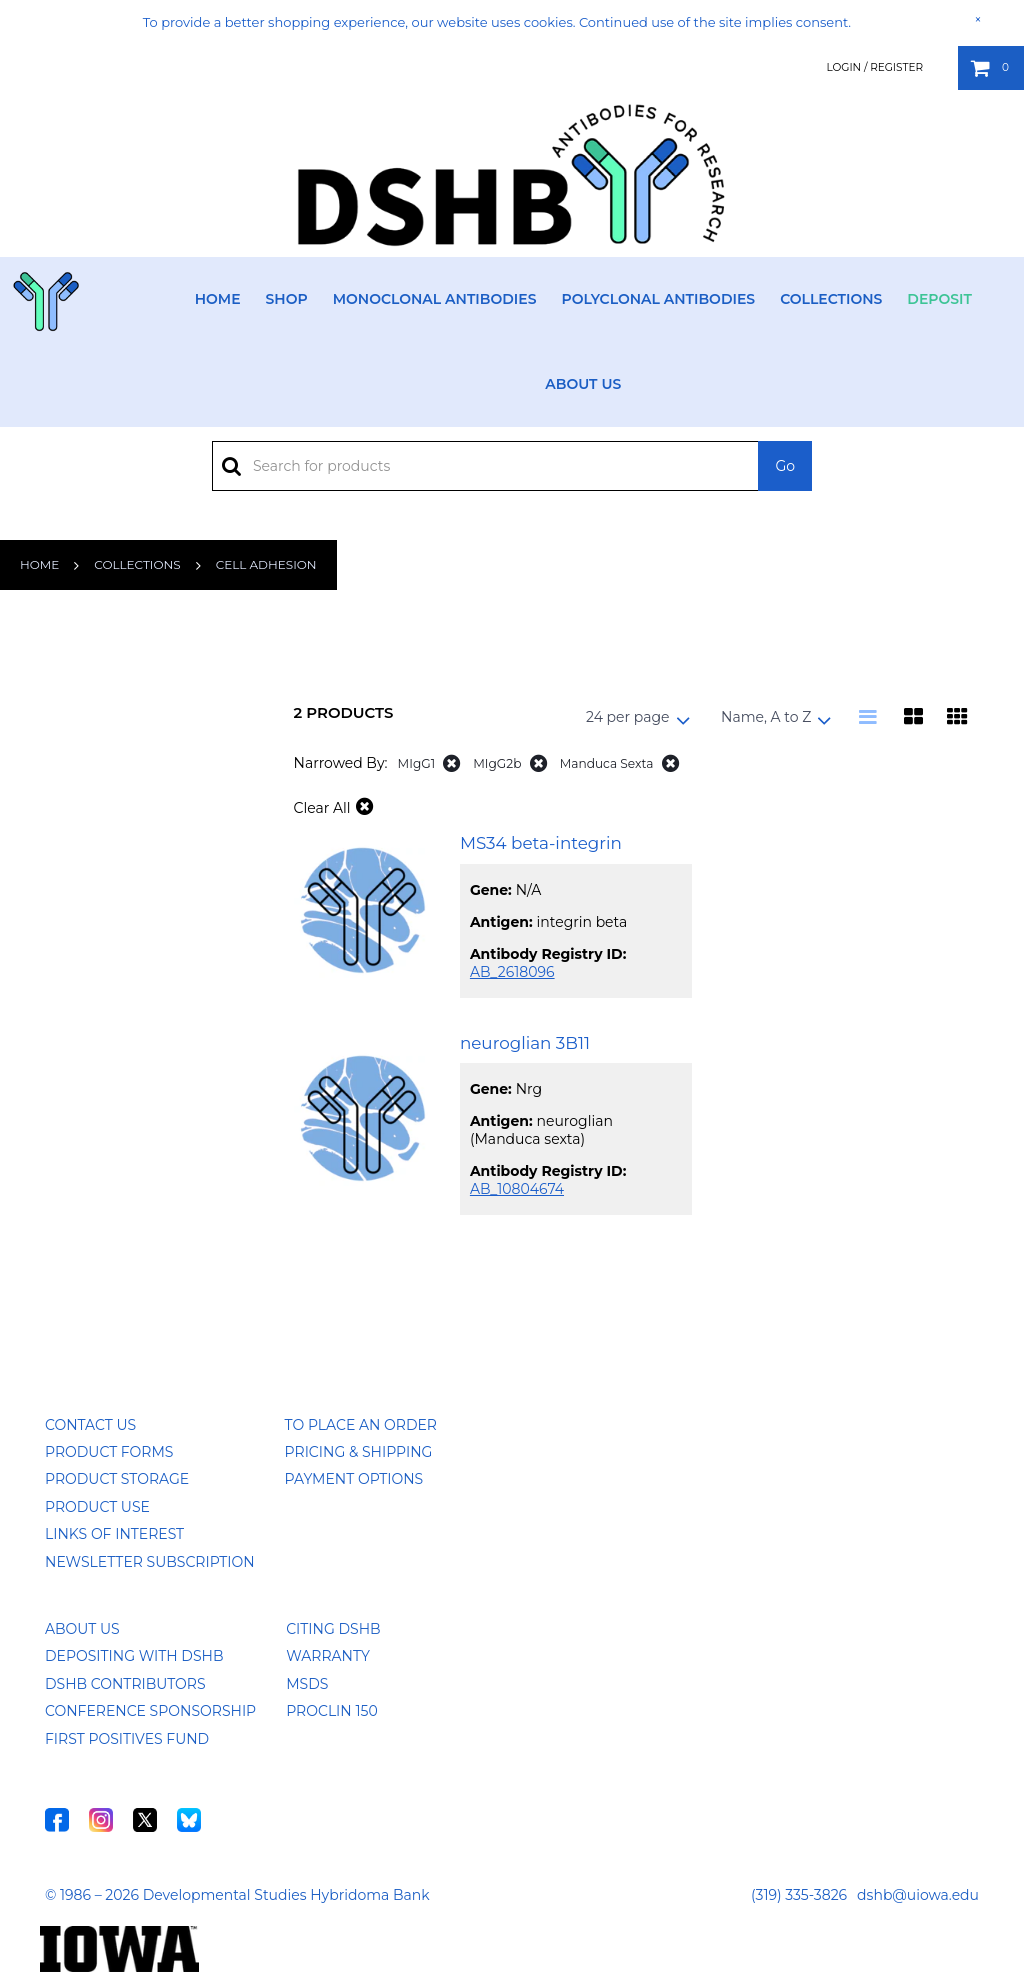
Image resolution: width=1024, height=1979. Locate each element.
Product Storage (117, 1479)
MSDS (307, 1684)
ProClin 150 (331, 1711)
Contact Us (90, 1425)
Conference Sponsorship (150, 1711)
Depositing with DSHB (134, 1656)
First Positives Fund (127, 1739)
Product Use (97, 1507)
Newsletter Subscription (150, 1562)
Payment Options (354, 1479)
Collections (831, 299)
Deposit (939, 299)
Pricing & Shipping (359, 1452)
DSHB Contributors (125, 1684)
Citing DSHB (333, 1629)
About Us (583, 384)
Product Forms (109, 1452)
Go (785, 466)
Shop (287, 299)
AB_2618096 (512, 972)
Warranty (328, 1656)
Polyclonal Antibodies (658, 299)
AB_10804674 (517, 1189)
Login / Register (874, 67)
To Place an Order (361, 1425)
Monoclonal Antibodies (435, 299)
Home (218, 299)
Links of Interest (114, 1534)
